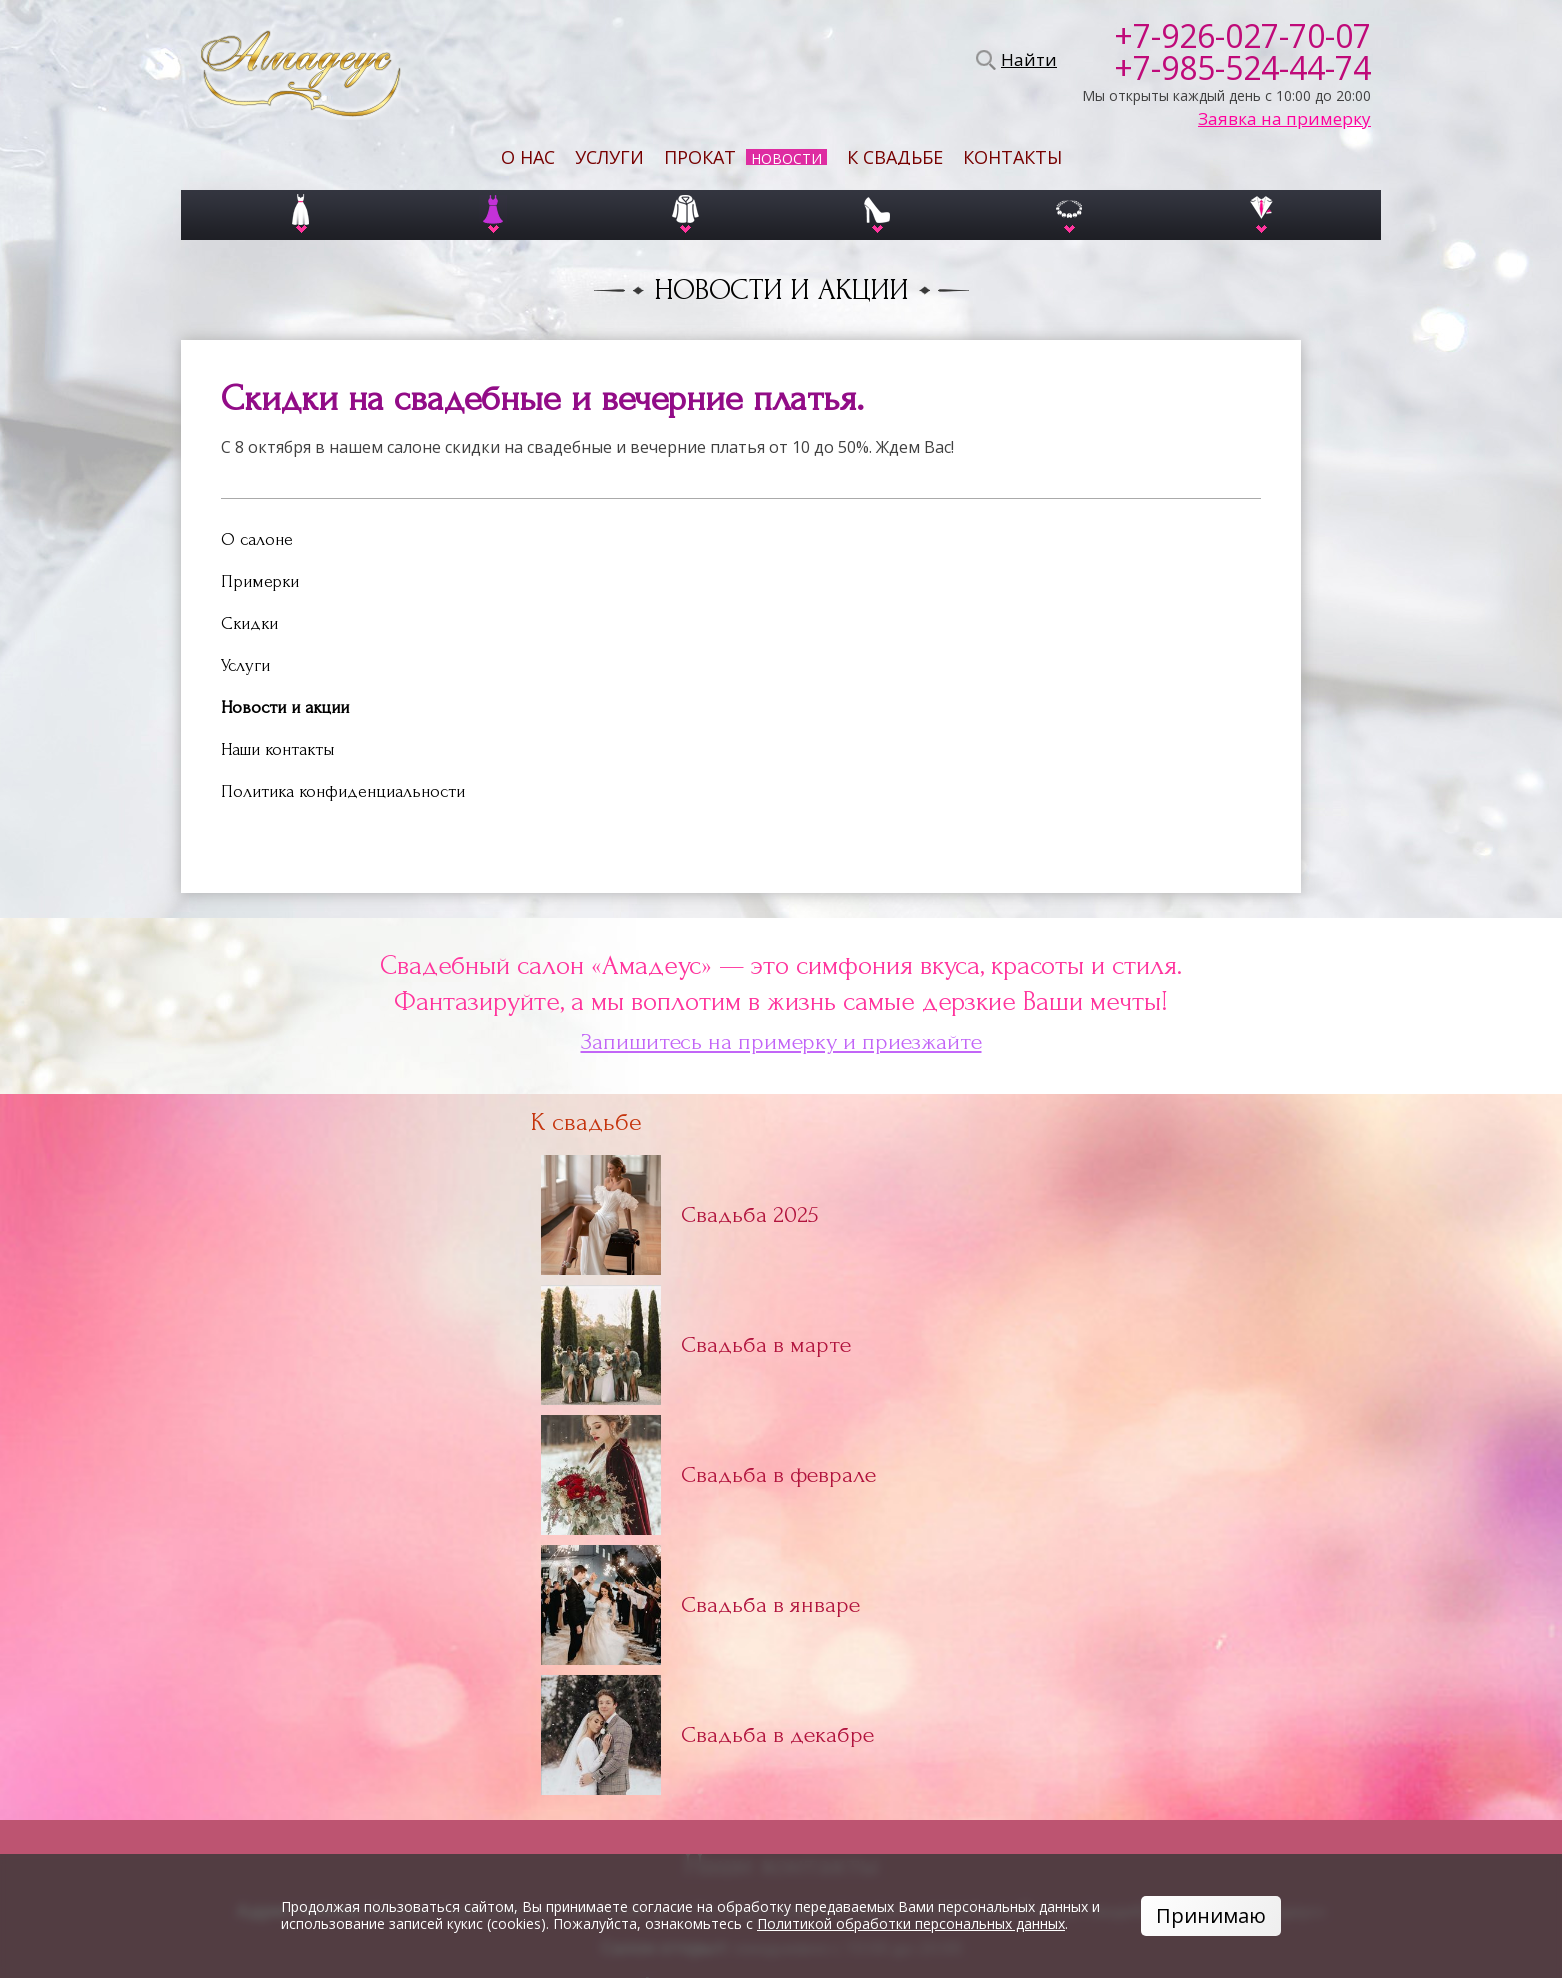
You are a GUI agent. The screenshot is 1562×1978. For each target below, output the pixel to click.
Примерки (260, 581)
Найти (1026, 60)
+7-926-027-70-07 (1242, 36)
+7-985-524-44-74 (1242, 68)
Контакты (1012, 157)
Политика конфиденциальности (343, 791)
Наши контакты (278, 749)
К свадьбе (895, 157)
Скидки (249, 623)
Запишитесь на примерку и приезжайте (781, 1042)
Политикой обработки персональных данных (911, 1923)
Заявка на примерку (1284, 119)
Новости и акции (285, 707)
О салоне (257, 539)
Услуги (609, 157)
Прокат (700, 157)
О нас (528, 157)
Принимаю (1211, 1915)
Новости (786, 158)
